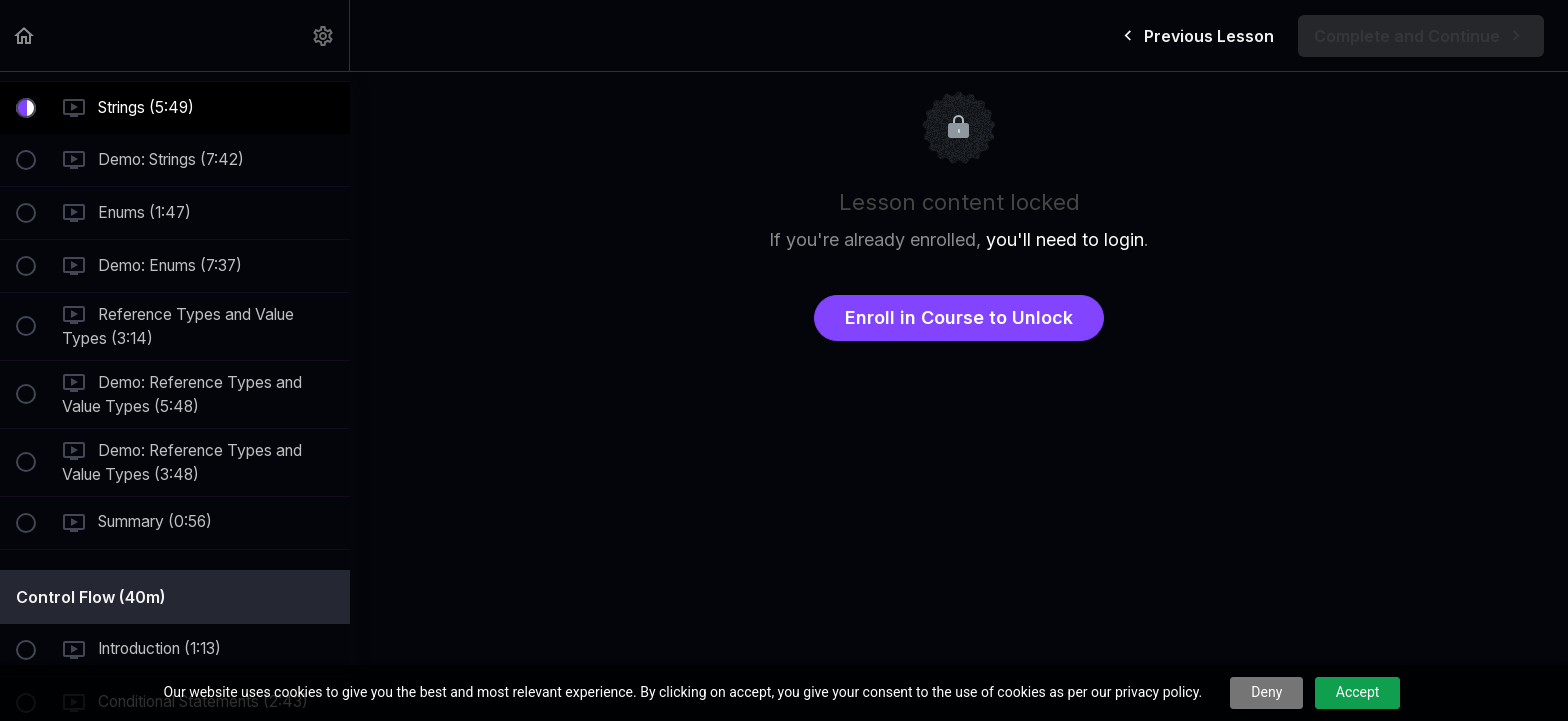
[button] (25, 35)
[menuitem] (324, 35)
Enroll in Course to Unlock (959, 317)
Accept (1358, 692)
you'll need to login (1065, 239)
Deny (1266, 692)
